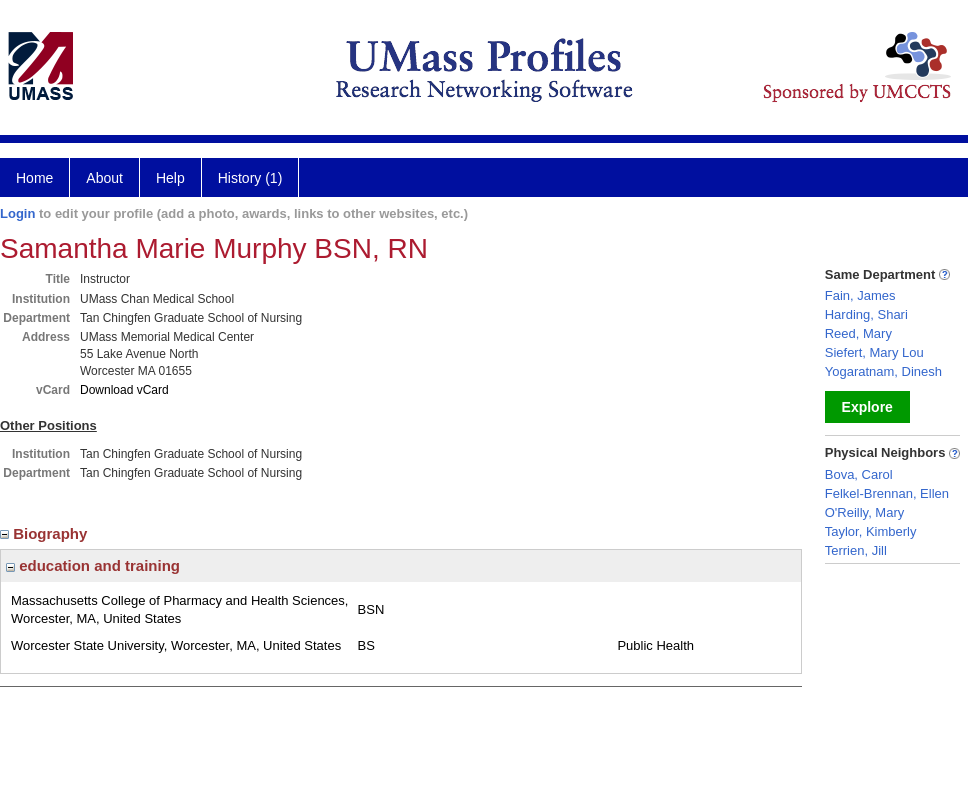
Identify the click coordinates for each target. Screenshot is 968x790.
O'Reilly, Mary (865, 512)
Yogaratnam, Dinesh (883, 371)
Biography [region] (46, 533)
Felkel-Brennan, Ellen (887, 493)
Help (170, 178)
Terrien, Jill (856, 550)
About (104, 178)
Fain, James (860, 295)
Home (34, 178)
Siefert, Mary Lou (874, 352)
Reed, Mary (858, 333)
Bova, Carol (859, 474)
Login (17, 213)
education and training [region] (93, 565)
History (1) (250, 178)
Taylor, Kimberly (871, 531)
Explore (867, 407)
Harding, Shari (866, 314)
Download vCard (124, 390)
